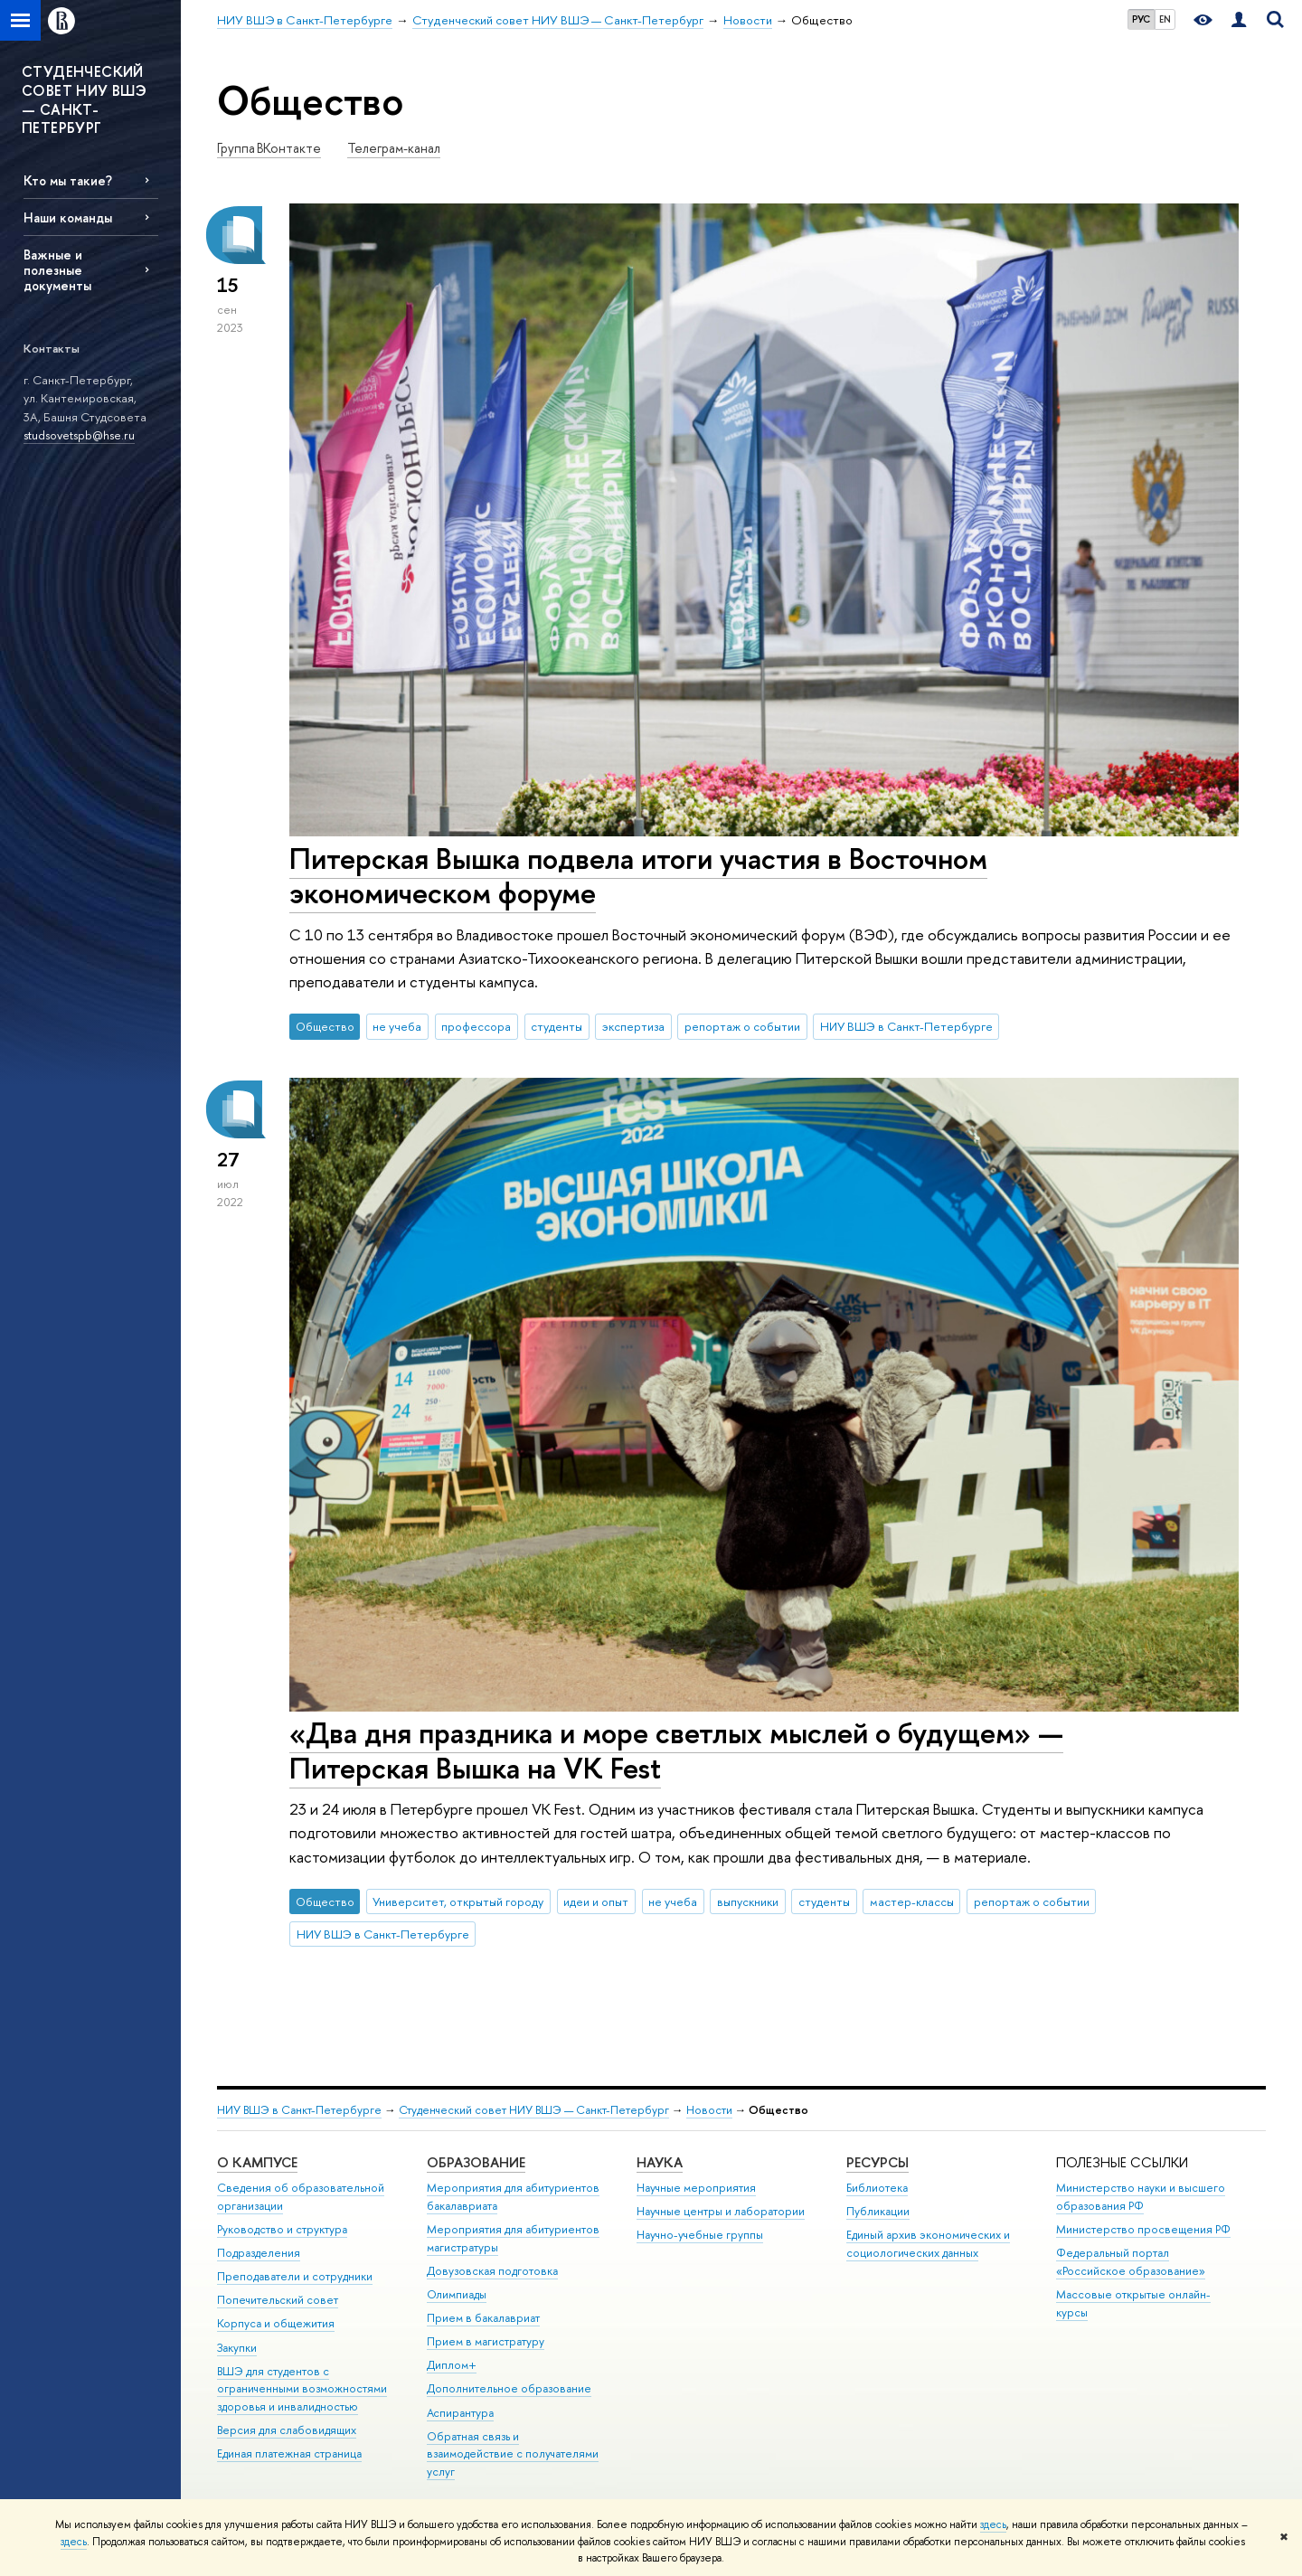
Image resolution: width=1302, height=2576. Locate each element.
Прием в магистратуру (485, 2341)
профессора (476, 1026)
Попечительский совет (277, 2299)
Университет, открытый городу (458, 1901)
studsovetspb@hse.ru (79, 435)
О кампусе (257, 2162)
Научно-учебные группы (700, 2234)
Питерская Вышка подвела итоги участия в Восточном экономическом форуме (638, 875)
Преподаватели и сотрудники (295, 2276)
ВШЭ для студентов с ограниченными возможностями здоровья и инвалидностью (302, 2389)
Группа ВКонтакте (269, 148)
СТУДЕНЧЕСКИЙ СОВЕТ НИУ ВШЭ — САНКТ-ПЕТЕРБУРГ (84, 99)
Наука (660, 2162)
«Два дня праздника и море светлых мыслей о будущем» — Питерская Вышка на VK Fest (676, 1750)
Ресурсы (877, 2162)
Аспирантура (460, 2412)
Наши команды (68, 217)
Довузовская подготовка (492, 2271)
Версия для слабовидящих (286, 2430)
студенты (556, 1026)
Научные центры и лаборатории (721, 2211)
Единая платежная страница (289, 2453)
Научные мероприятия (696, 2187)
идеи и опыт (595, 1901)
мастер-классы (912, 1901)
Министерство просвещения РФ (1143, 2229)
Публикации (878, 2211)
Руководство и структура (282, 2229)
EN (1165, 19)
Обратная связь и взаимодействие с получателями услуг (513, 2454)
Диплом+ (451, 2365)
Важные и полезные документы (57, 270)
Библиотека (877, 2187)
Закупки (237, 2347)
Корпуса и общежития (276, 2323)
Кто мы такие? (68, 180)
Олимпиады (456, 2294)
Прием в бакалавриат (483, 2318)
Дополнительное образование (509, 2388)
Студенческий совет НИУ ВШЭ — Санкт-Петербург (534, 2110)
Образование (476, 2162)
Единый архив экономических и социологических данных (928, 2243)
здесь (993, 2524)
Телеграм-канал (393, 148)
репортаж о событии (742, 1026)
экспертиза (633, 1026)
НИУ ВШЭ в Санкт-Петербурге (906, 1026)
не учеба (397, 1026)
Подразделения (258, 2252)
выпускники (747, 1901)
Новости (709, 2110)
